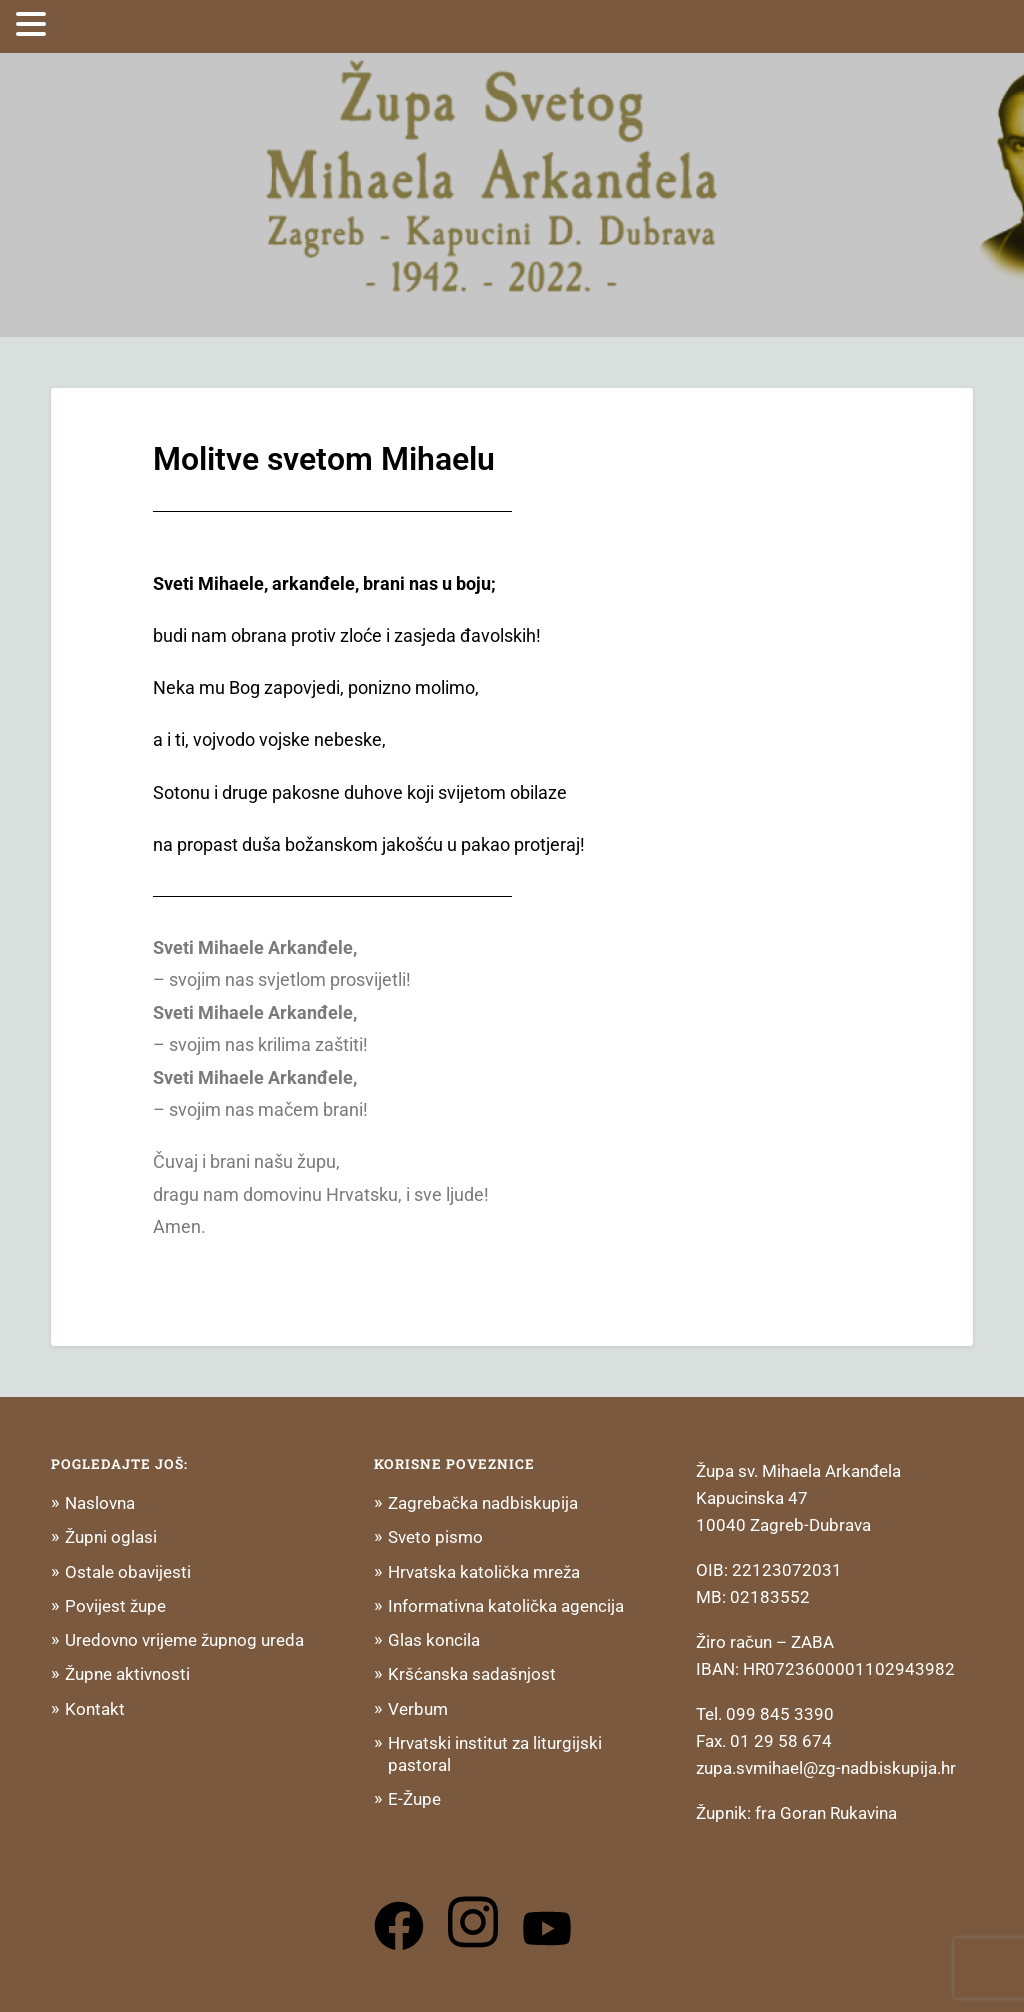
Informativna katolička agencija (506, 1606)
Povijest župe (115, 1606)
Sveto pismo (435, 1537)
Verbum (418, 1709)
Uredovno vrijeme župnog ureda (184, 1640)
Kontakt (95, 1709)
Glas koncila (434, 1640)
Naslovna (100, 1503)
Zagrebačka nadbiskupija (483, 1503)
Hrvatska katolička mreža (484, 1572)
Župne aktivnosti (127, 1674)
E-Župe (414, 1799)
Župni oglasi (111, 1537)
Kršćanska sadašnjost (472, 1674)
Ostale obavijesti (128, 1572)
